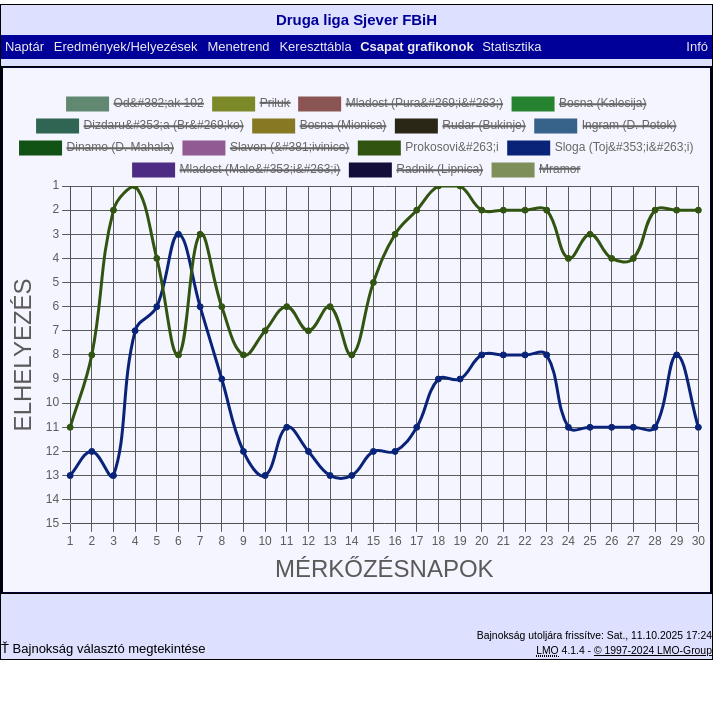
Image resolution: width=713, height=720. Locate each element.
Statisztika (511, 46)
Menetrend (238, 46)
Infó (697, 46)
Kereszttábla (315, 46)
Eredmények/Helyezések (126, 46)
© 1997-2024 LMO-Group (653, 650)
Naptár (24, 46)
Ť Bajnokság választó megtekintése (103, 648)
